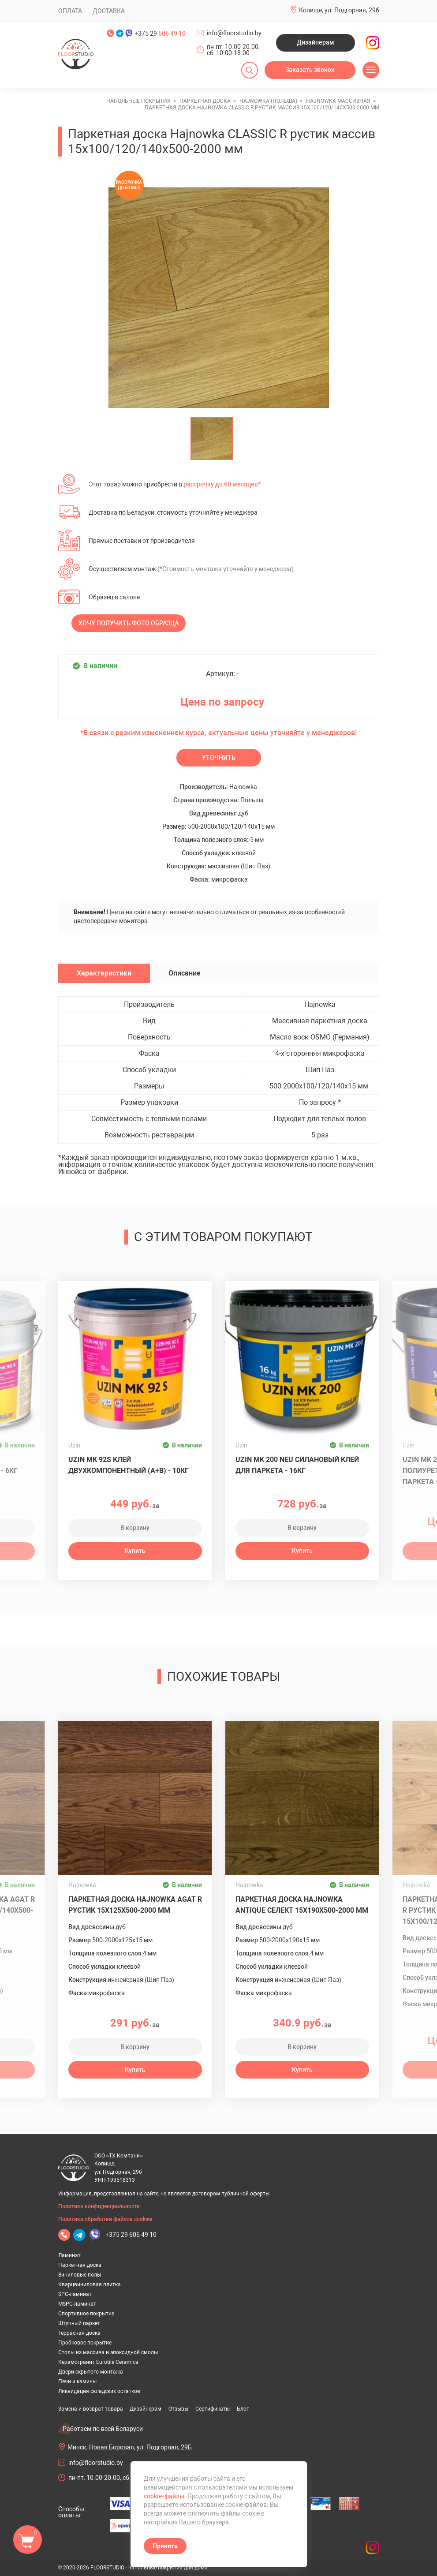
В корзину (134, 1527)
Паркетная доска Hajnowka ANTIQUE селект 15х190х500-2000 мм (301, 1904)
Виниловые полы (79, 2275)
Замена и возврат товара (90, 2409)
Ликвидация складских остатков (99, 2391)
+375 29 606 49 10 (131, 2234)
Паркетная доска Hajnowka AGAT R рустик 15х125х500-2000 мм (135, 1904)
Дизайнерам (315, 42)
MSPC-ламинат (77, 2304)
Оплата (70, 11)
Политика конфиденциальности (99, 2206)
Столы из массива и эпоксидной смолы (108, 2352)
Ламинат (69, 2255)
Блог (243, 2409)
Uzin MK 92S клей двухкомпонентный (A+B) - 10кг (128, 1465)
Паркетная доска (79, 2265)
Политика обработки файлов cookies (105, 2219)
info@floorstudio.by (234, 33)
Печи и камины (77, 2381)
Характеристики (104, 973)
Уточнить (218, 757)
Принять (165, 2546)
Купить (135, 1550)
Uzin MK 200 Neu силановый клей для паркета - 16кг (297, 1465)
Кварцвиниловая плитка (89, 2284)
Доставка (109, 11)
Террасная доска (79, 2333)
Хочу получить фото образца (128, 623)
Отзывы (178, 2409)
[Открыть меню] (370, 70)
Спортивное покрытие (86, 2314)
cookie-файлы (164, 2496)
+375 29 (160, 33)
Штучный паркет (79, 2323)
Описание (184, 973)
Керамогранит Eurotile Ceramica (98, 2362)
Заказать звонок (310, 69)
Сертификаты (212, 2409)
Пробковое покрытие (85, 2343)
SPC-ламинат (75, 2294)
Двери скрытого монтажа (90, 2372)
